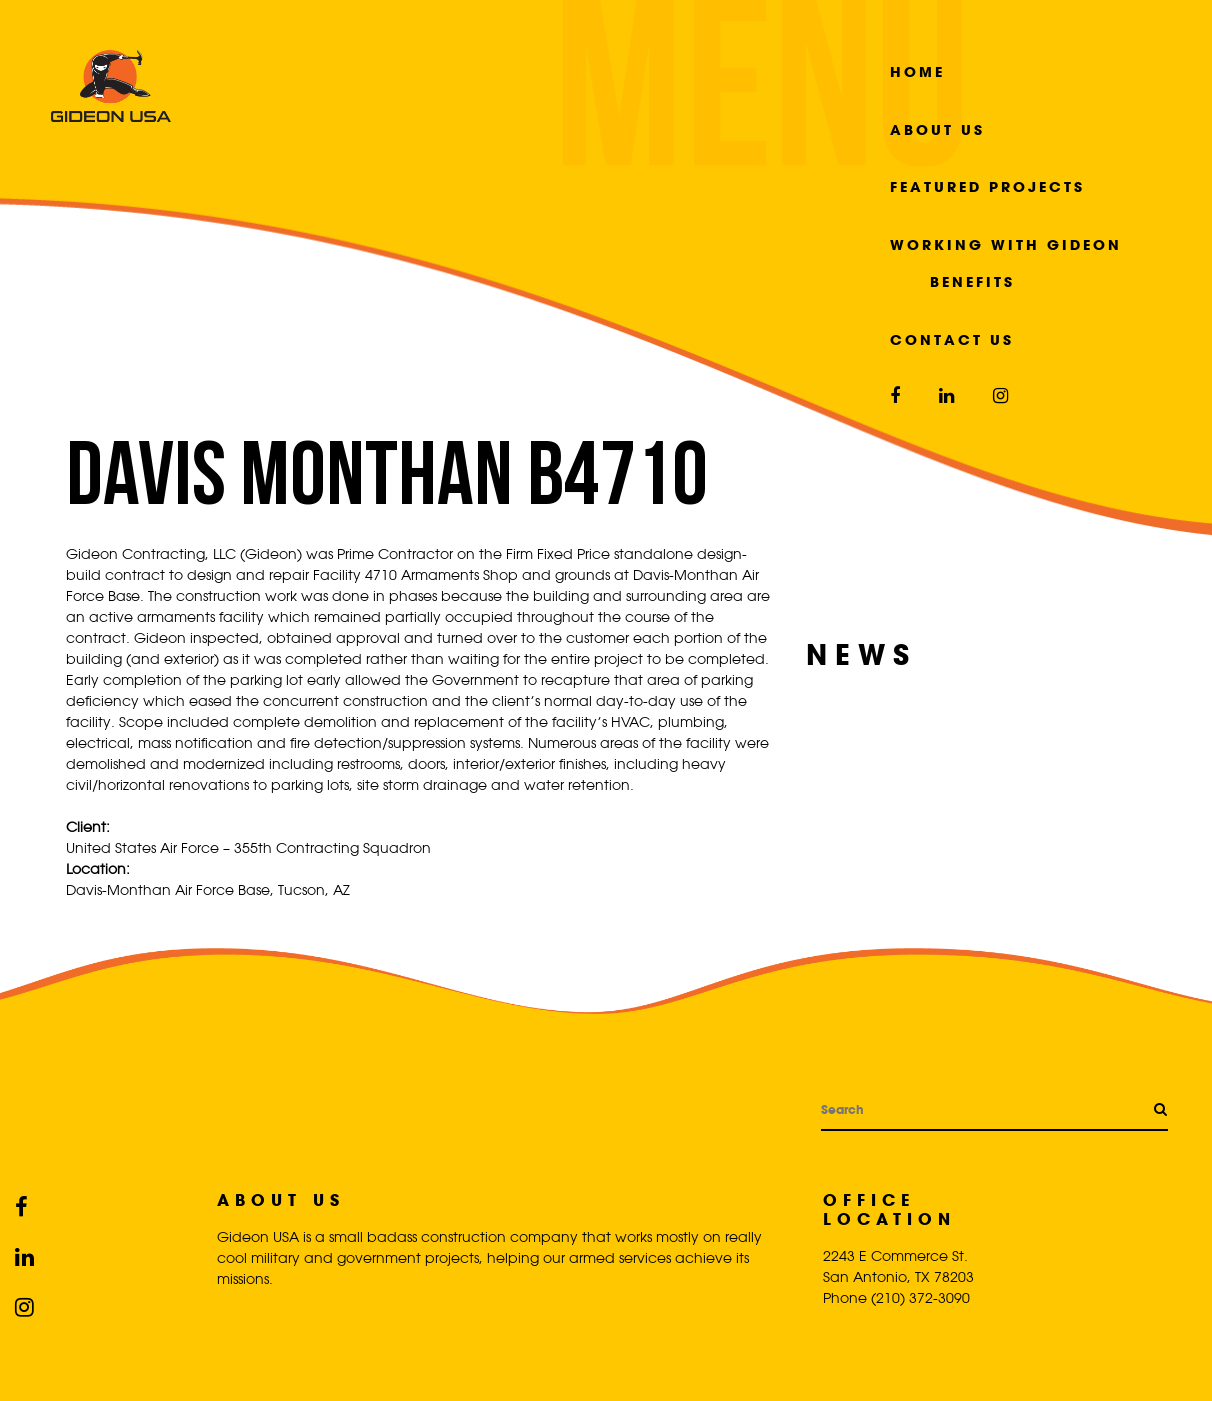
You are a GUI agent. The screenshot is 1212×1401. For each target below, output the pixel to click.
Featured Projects (987, 186)
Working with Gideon (1006, 244)
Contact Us (952, 339)
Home (917, 71)
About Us (937, 129)
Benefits (972, 281)
